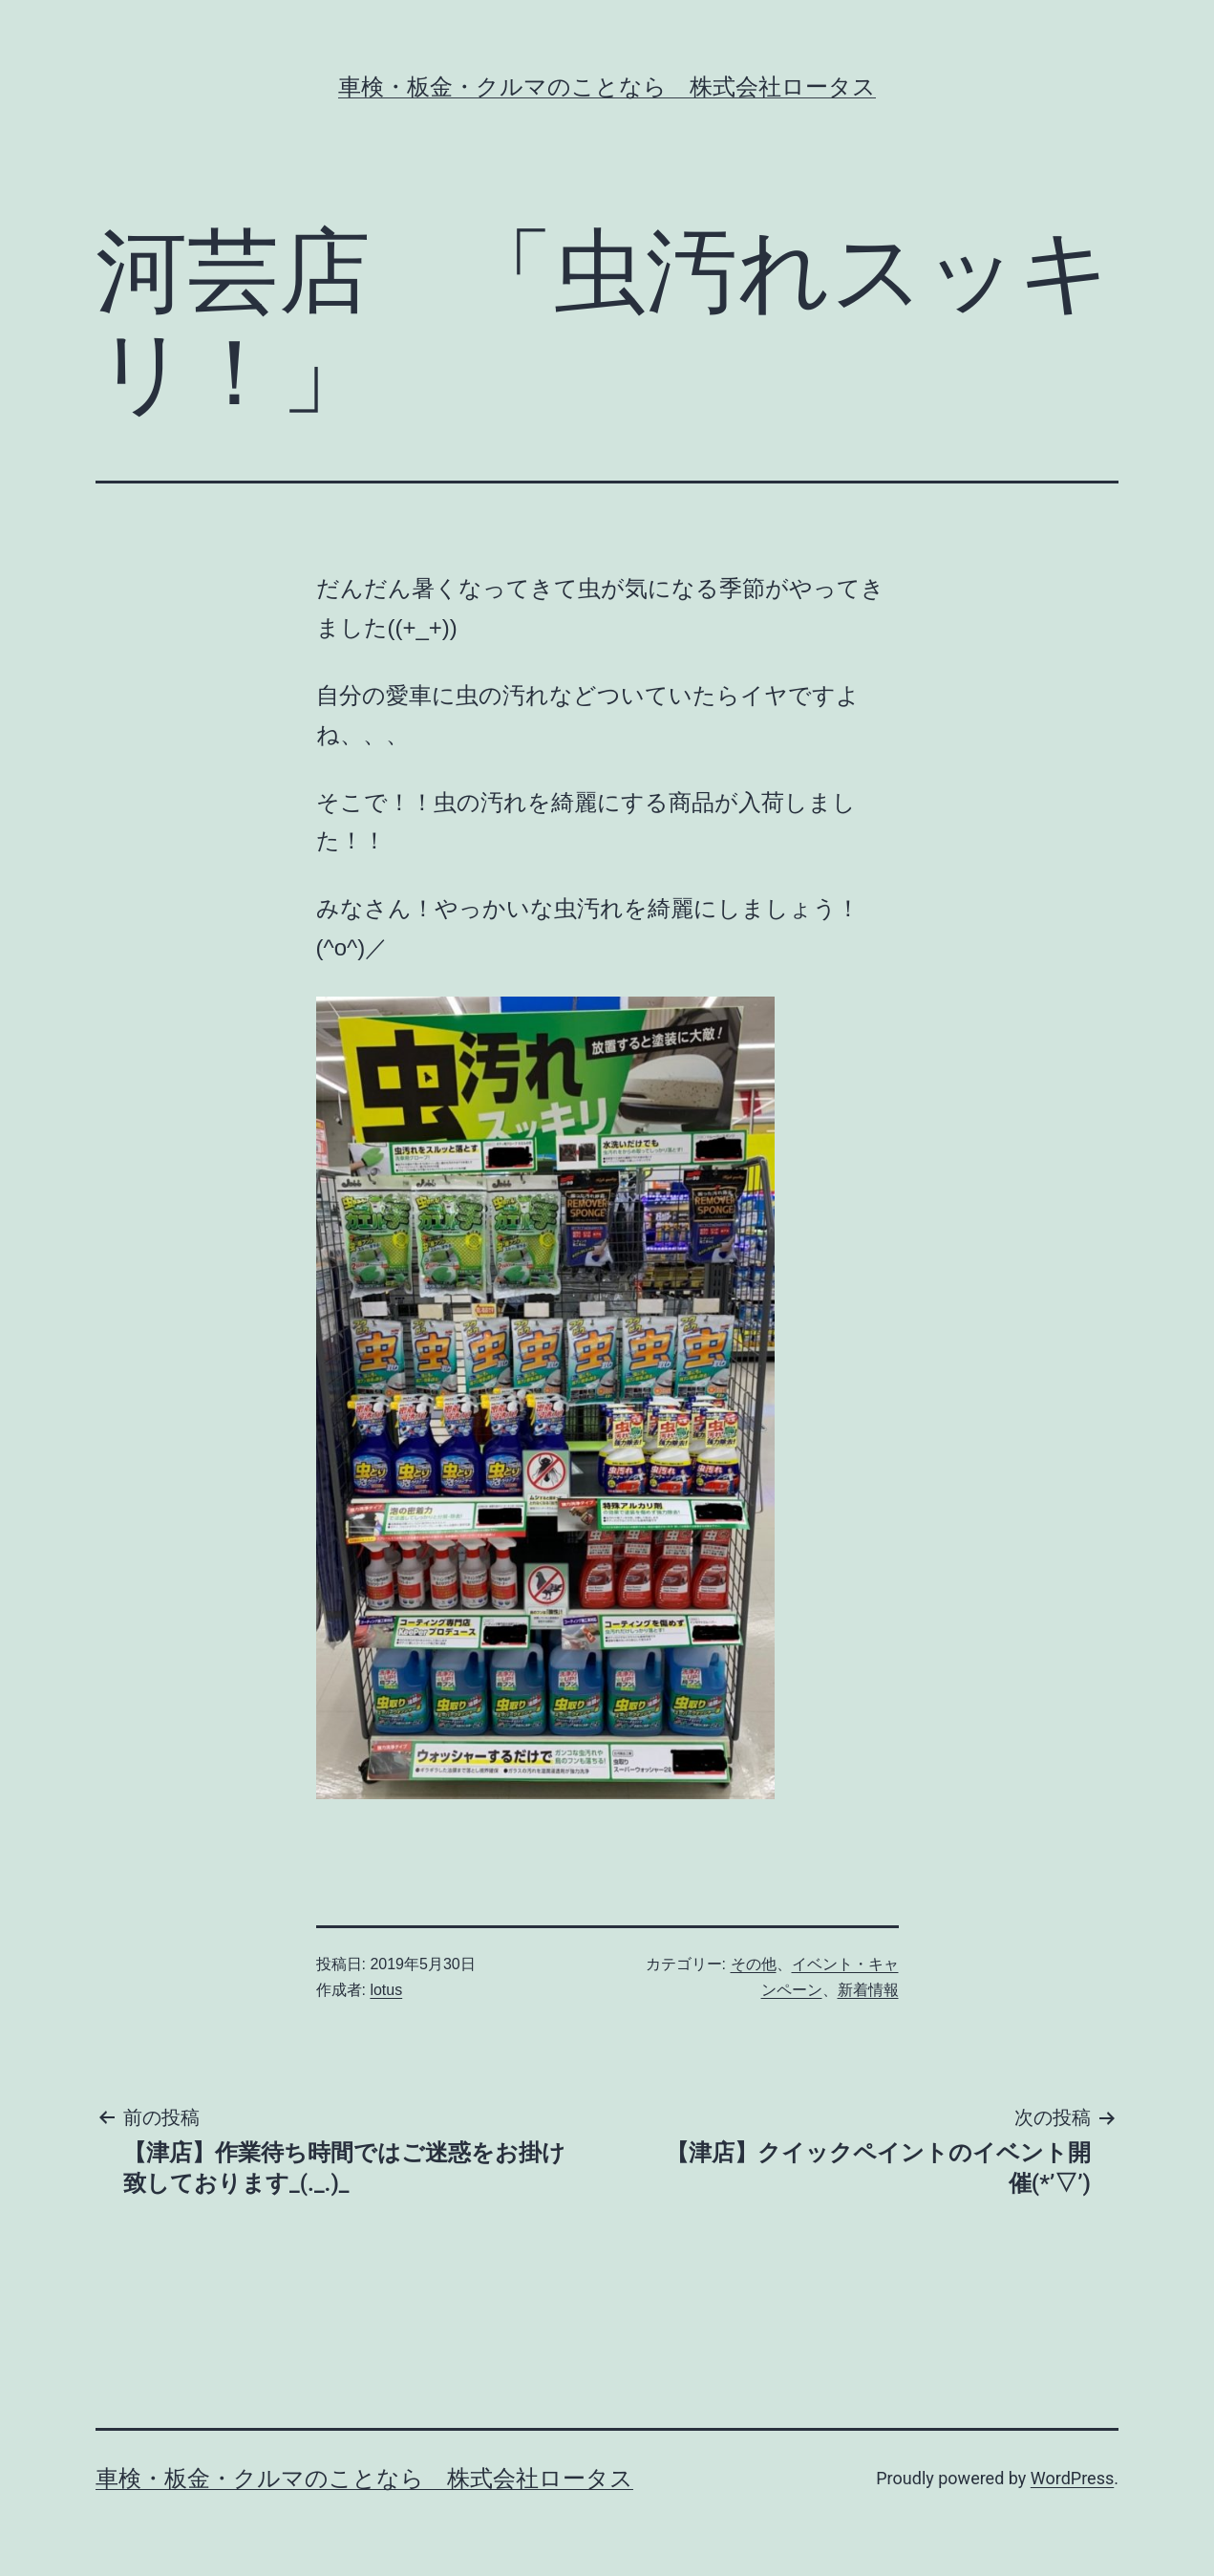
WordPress (1072, 2478)
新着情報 (868, 1990)
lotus (386, 1990)
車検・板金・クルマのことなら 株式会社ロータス (607, 87)
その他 (754, 1964)
